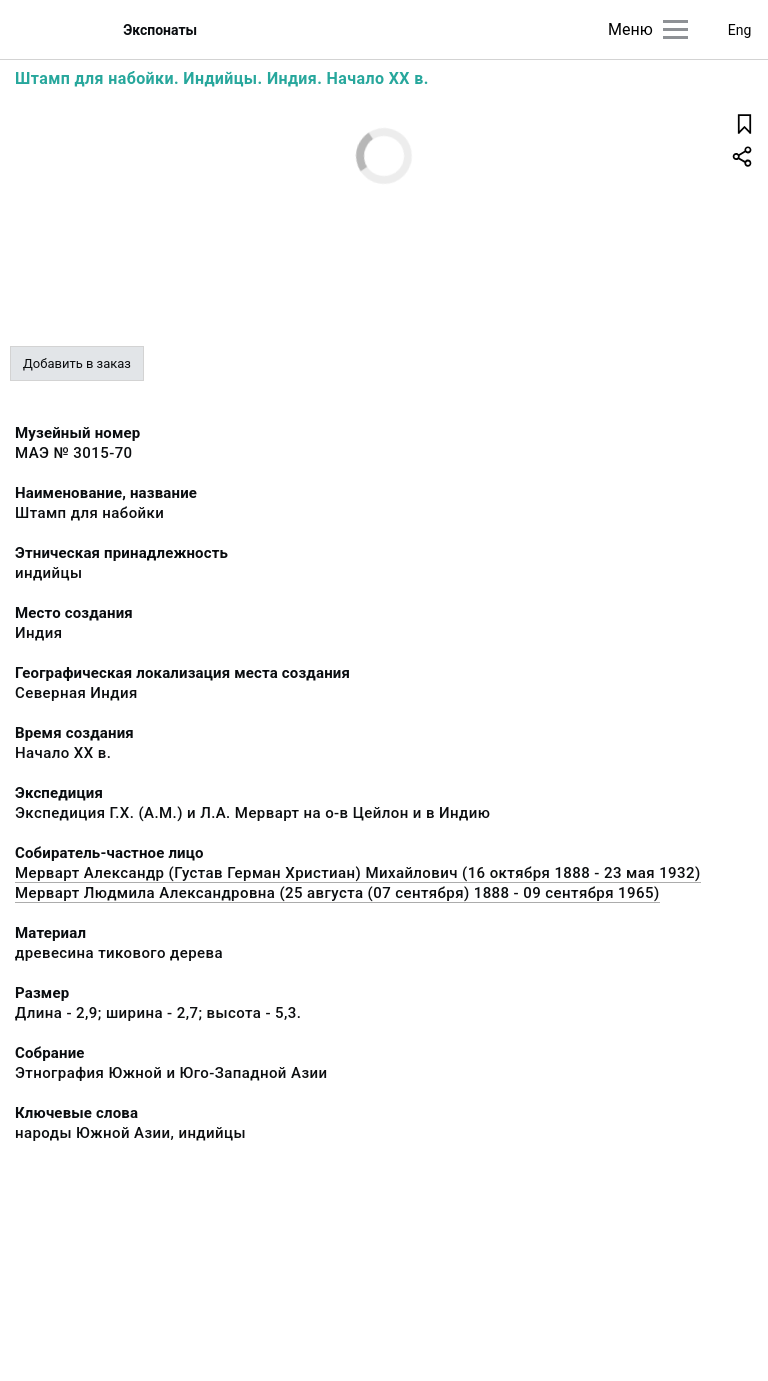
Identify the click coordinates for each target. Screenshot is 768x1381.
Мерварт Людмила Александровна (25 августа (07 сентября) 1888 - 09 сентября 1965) (337, 893)
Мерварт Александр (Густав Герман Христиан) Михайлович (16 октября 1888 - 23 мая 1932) (358, 873)
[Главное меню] (675, 29)
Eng (740, 30)
